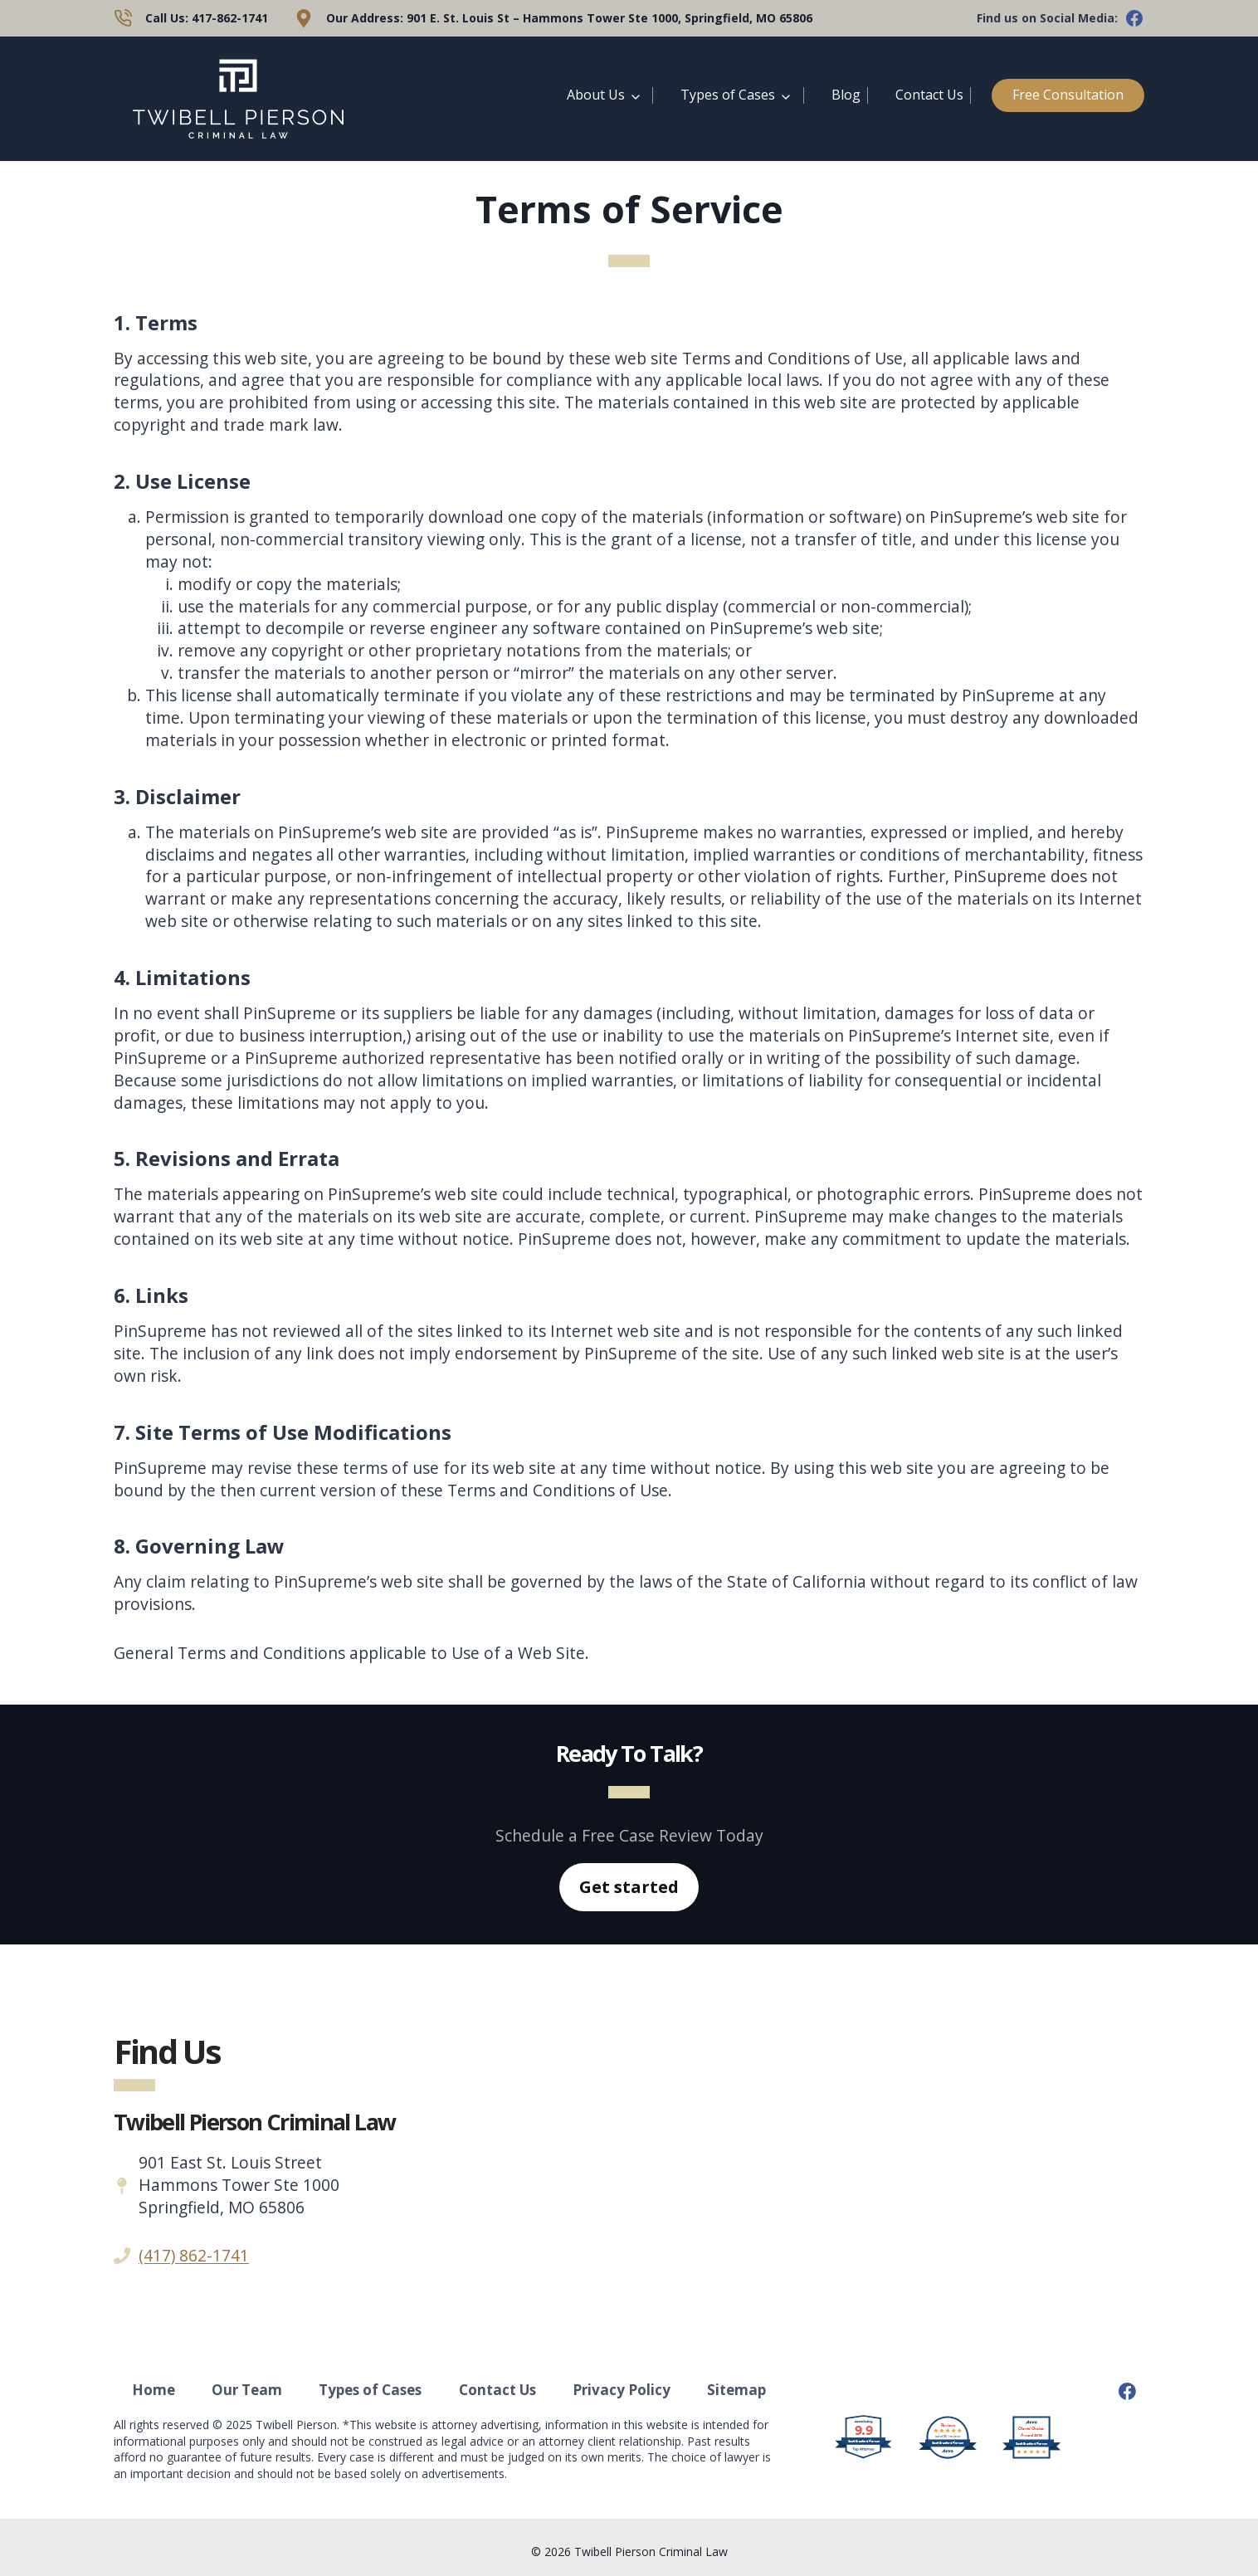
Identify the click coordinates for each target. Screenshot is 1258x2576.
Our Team (247, 2389)
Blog (846, 95)
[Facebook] (1126, 2391)
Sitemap (736, 2389)
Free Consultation (1068, 94)
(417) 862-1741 (194, 2255)
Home (153, 2389)
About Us (596, 95)
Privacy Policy (621, 2389)
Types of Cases (727, 95)
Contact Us (929, 95)
